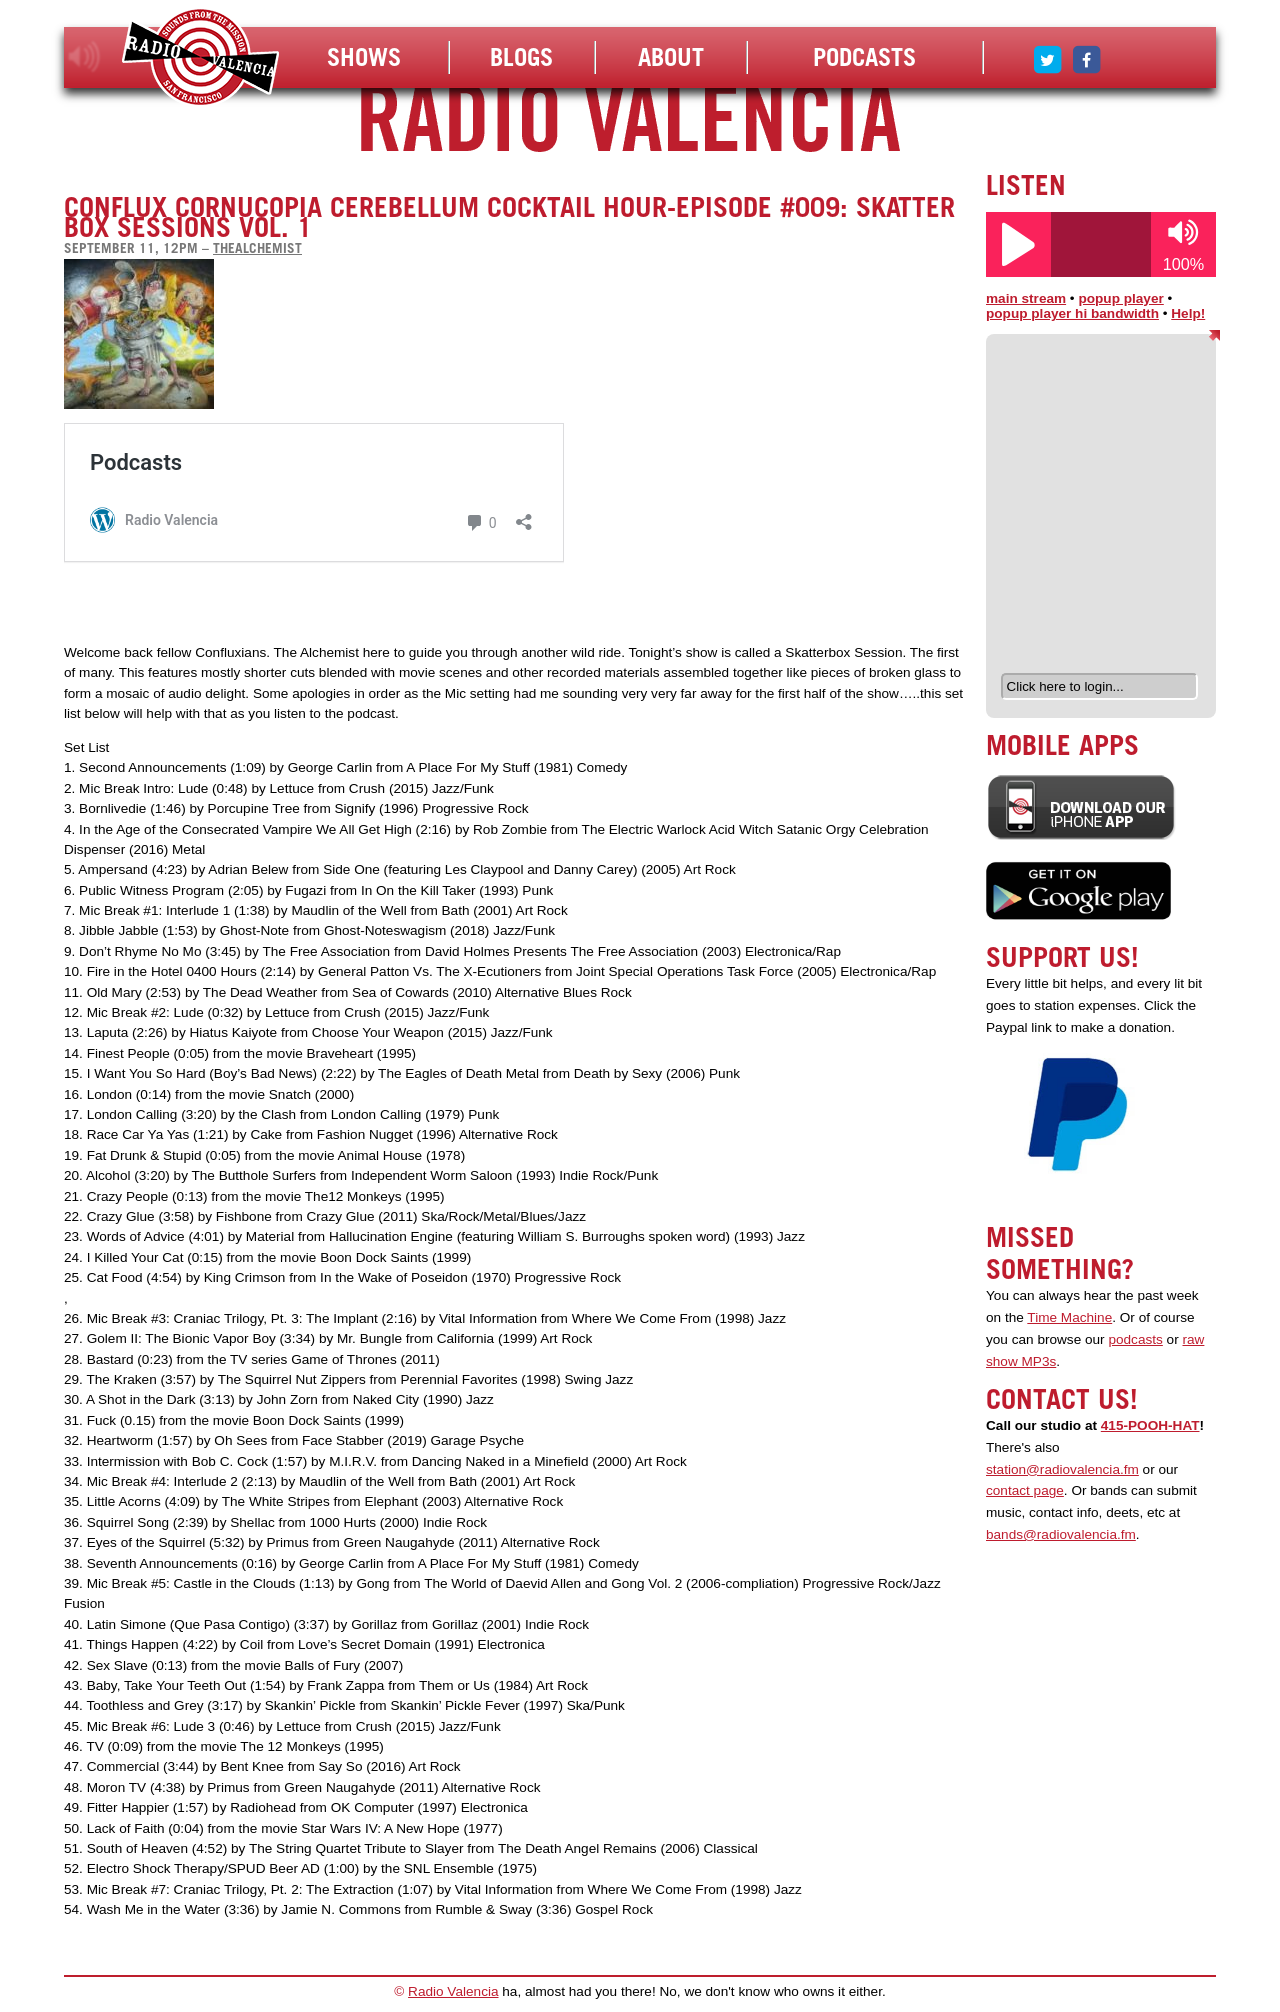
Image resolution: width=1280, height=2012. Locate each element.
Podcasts (864, 57)
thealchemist (257, 248)
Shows (364, 57)
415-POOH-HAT (1150, 1425)
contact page (1025, 1490)
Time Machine (1069, 1317)
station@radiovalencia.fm (1062, 1469)
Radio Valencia (453, 1991)
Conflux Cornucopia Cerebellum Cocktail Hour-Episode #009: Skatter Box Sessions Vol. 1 (509, 217)
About (671, 57)
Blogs (521, 57)
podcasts (1135, 1339)
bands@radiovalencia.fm (1061, 1534)
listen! (84, 57)
